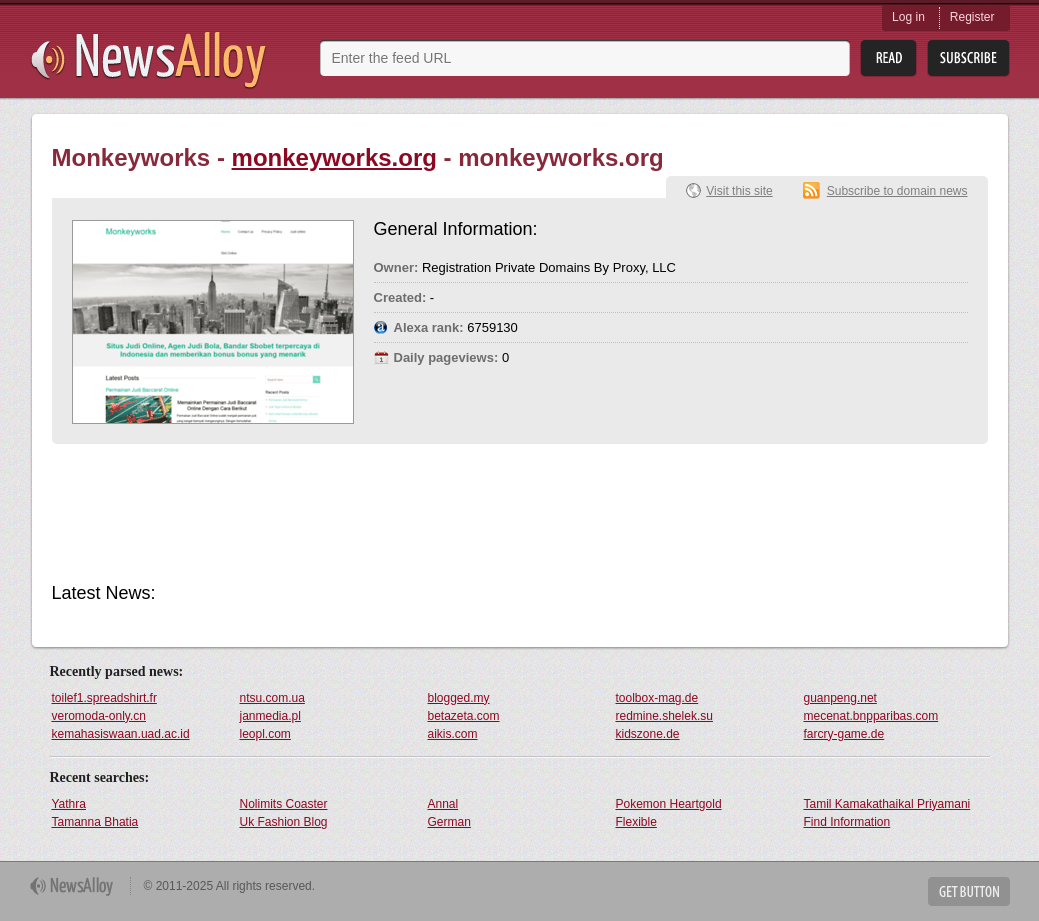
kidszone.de (648, 734)
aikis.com (453, 734)
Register (972, 17)
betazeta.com (464, 716)
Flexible (636, 822)
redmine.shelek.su (664, 716)
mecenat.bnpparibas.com (871, 716)
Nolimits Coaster (284, 804)
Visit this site (739, 191)
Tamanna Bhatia (95, 822)
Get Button (969, 891)
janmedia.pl (270, 716)
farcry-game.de (844, 734)
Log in (908, 17)
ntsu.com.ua (272, 698)
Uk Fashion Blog (284, 822)
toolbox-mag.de (657, 698)
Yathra (69, 804)
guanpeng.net (840, 698)
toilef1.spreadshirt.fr (104, 698)
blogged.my (459, 698)
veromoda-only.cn (99, 716)
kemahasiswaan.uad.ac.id (121, 734)
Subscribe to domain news (897, 191)
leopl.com (265, 734)
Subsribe (968, 58)
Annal (443, 804)
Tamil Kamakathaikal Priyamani (887, 804)
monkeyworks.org (334, 157)
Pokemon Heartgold (669, 804)
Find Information (847, 822)
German (449, 822)
